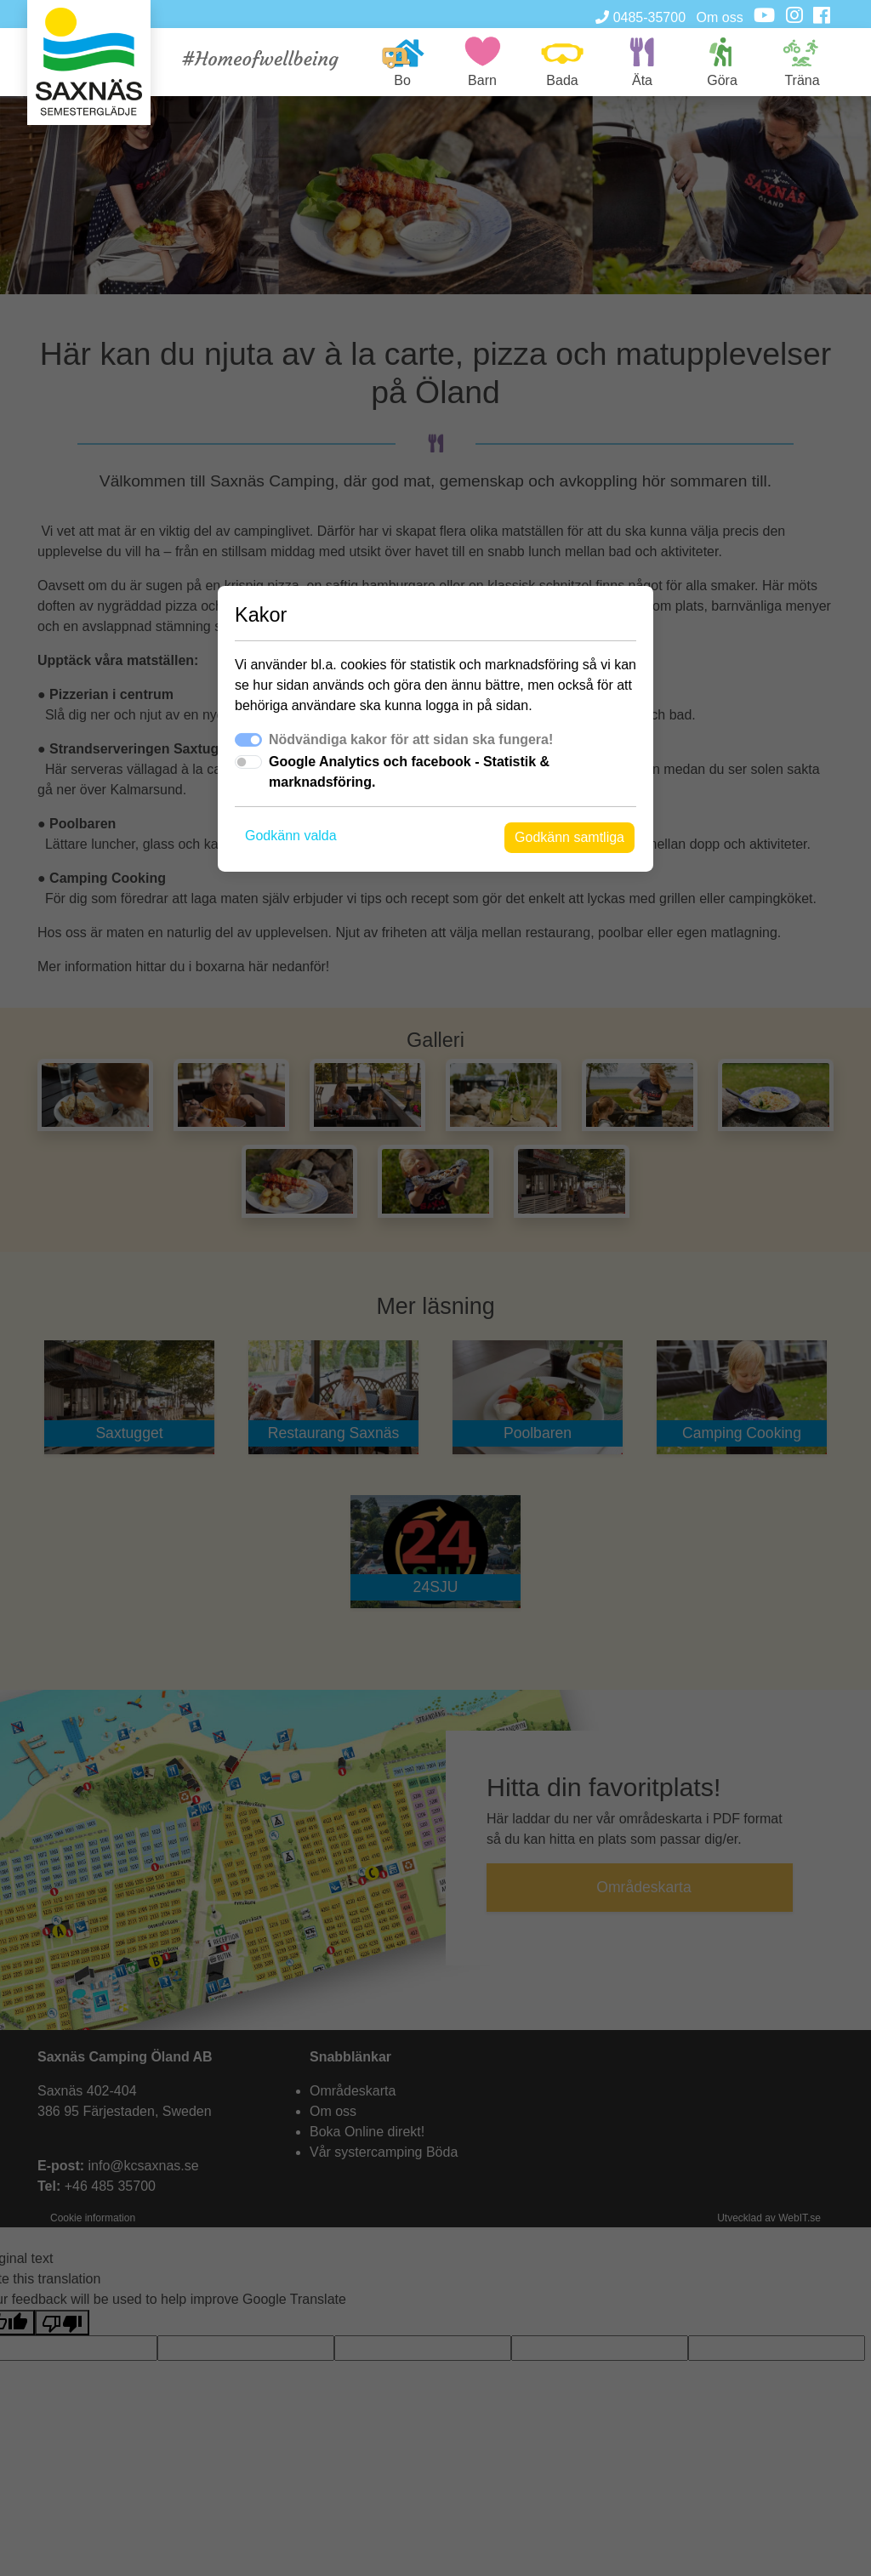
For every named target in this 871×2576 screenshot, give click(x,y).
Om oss (720, 17)
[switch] (248, 762)
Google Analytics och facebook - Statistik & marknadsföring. (409, 771)
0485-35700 (640, 17)
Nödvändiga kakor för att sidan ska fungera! (411, 739)
